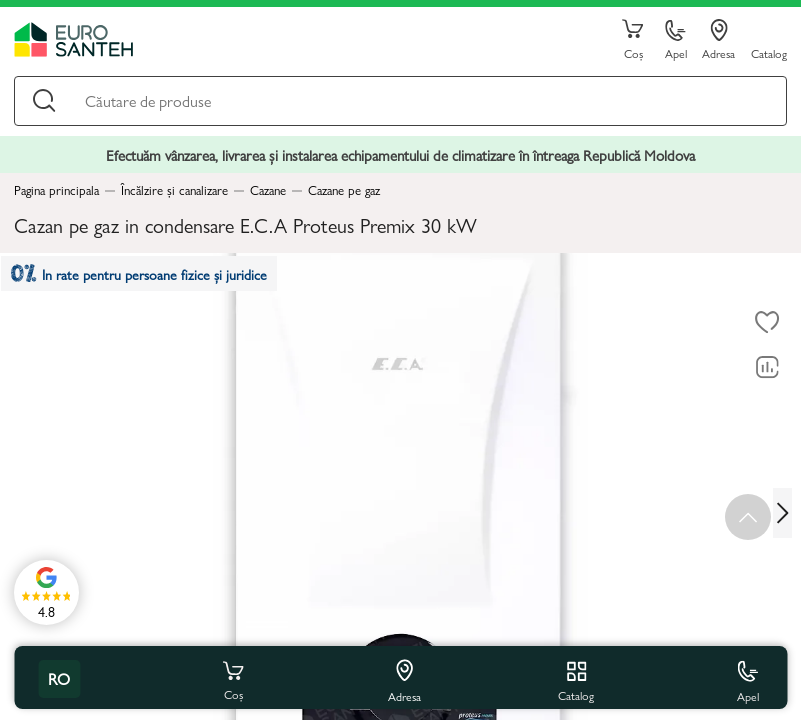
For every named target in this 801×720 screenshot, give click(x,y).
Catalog (769, 52)
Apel (676, 40)
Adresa (718, 40)
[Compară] (767, 368)
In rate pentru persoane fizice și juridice (151, 279)
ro (59, 678)
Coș (633, 40)
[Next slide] (787, 512)
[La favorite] (767, 323)
